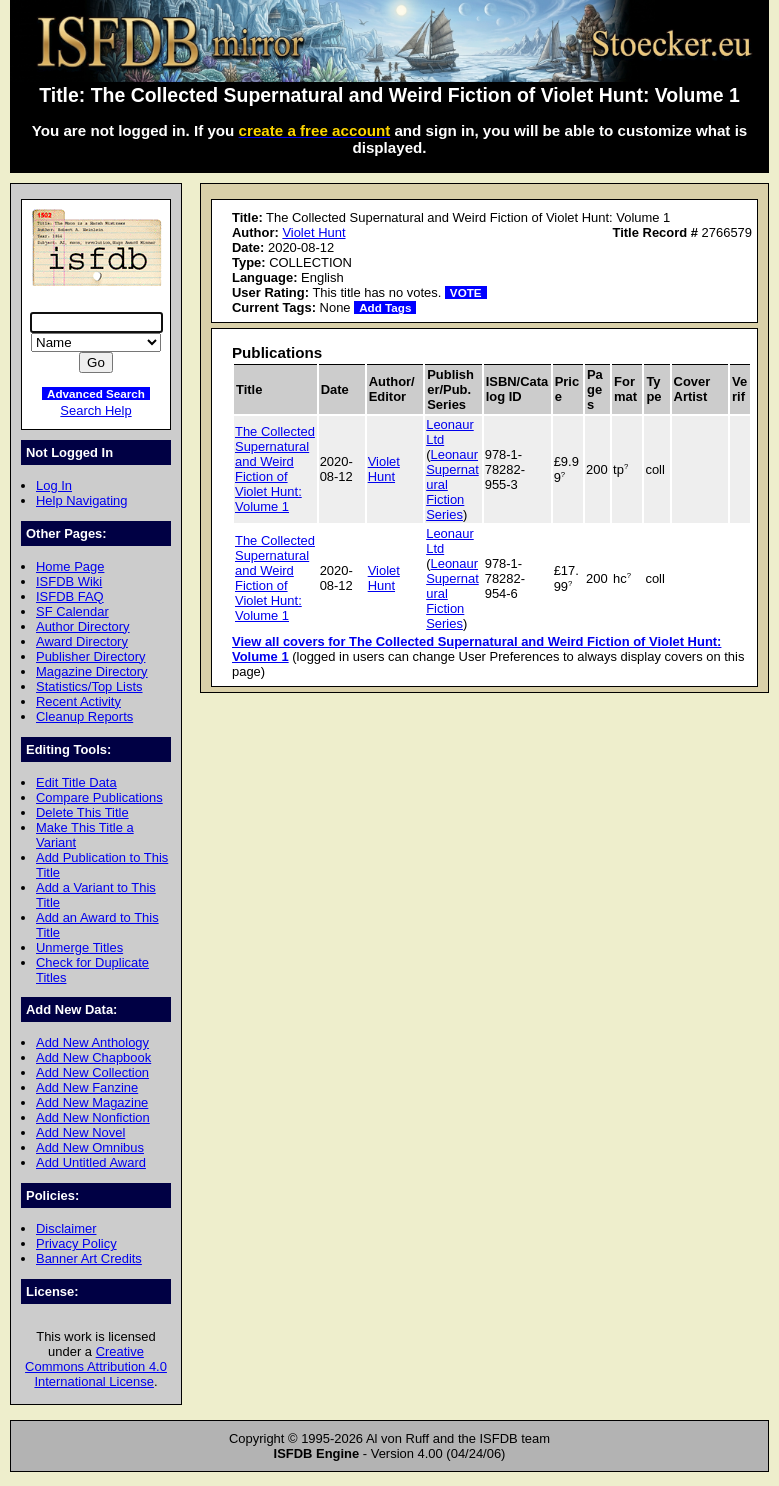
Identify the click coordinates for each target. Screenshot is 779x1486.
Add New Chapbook (93, 1057)
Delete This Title (82, 812)
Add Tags (385, 307)
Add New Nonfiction (93, 1117)
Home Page (70, 566)
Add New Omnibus (90, 1147)
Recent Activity (78, 701)
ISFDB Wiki (69, 581)
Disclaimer (66, 1228)
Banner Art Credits (89, 1258)
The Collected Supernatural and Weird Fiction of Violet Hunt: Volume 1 (275, 469)
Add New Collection (92, 1072)
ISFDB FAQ (70, 596)
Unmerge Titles (79, 947)
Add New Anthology (92, 1042)
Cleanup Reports (84, 716)
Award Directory (82, 641)
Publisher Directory (90, 656)
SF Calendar (72, 611)
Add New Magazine (92, 1102)
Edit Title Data (76, 782)
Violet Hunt (313, 232)
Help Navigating (81, 500)
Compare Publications (99, 797)
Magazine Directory (92, 671)
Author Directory (83, 626)
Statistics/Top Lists (89, 686)
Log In (54, 485)
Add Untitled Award (91, 1162)
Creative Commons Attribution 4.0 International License (96, 1366)
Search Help (95, 410)
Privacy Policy (76, 1243)
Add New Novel (80, 1132)
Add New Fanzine (87, 1087)
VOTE (466, 292)
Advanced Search (96, 393)
